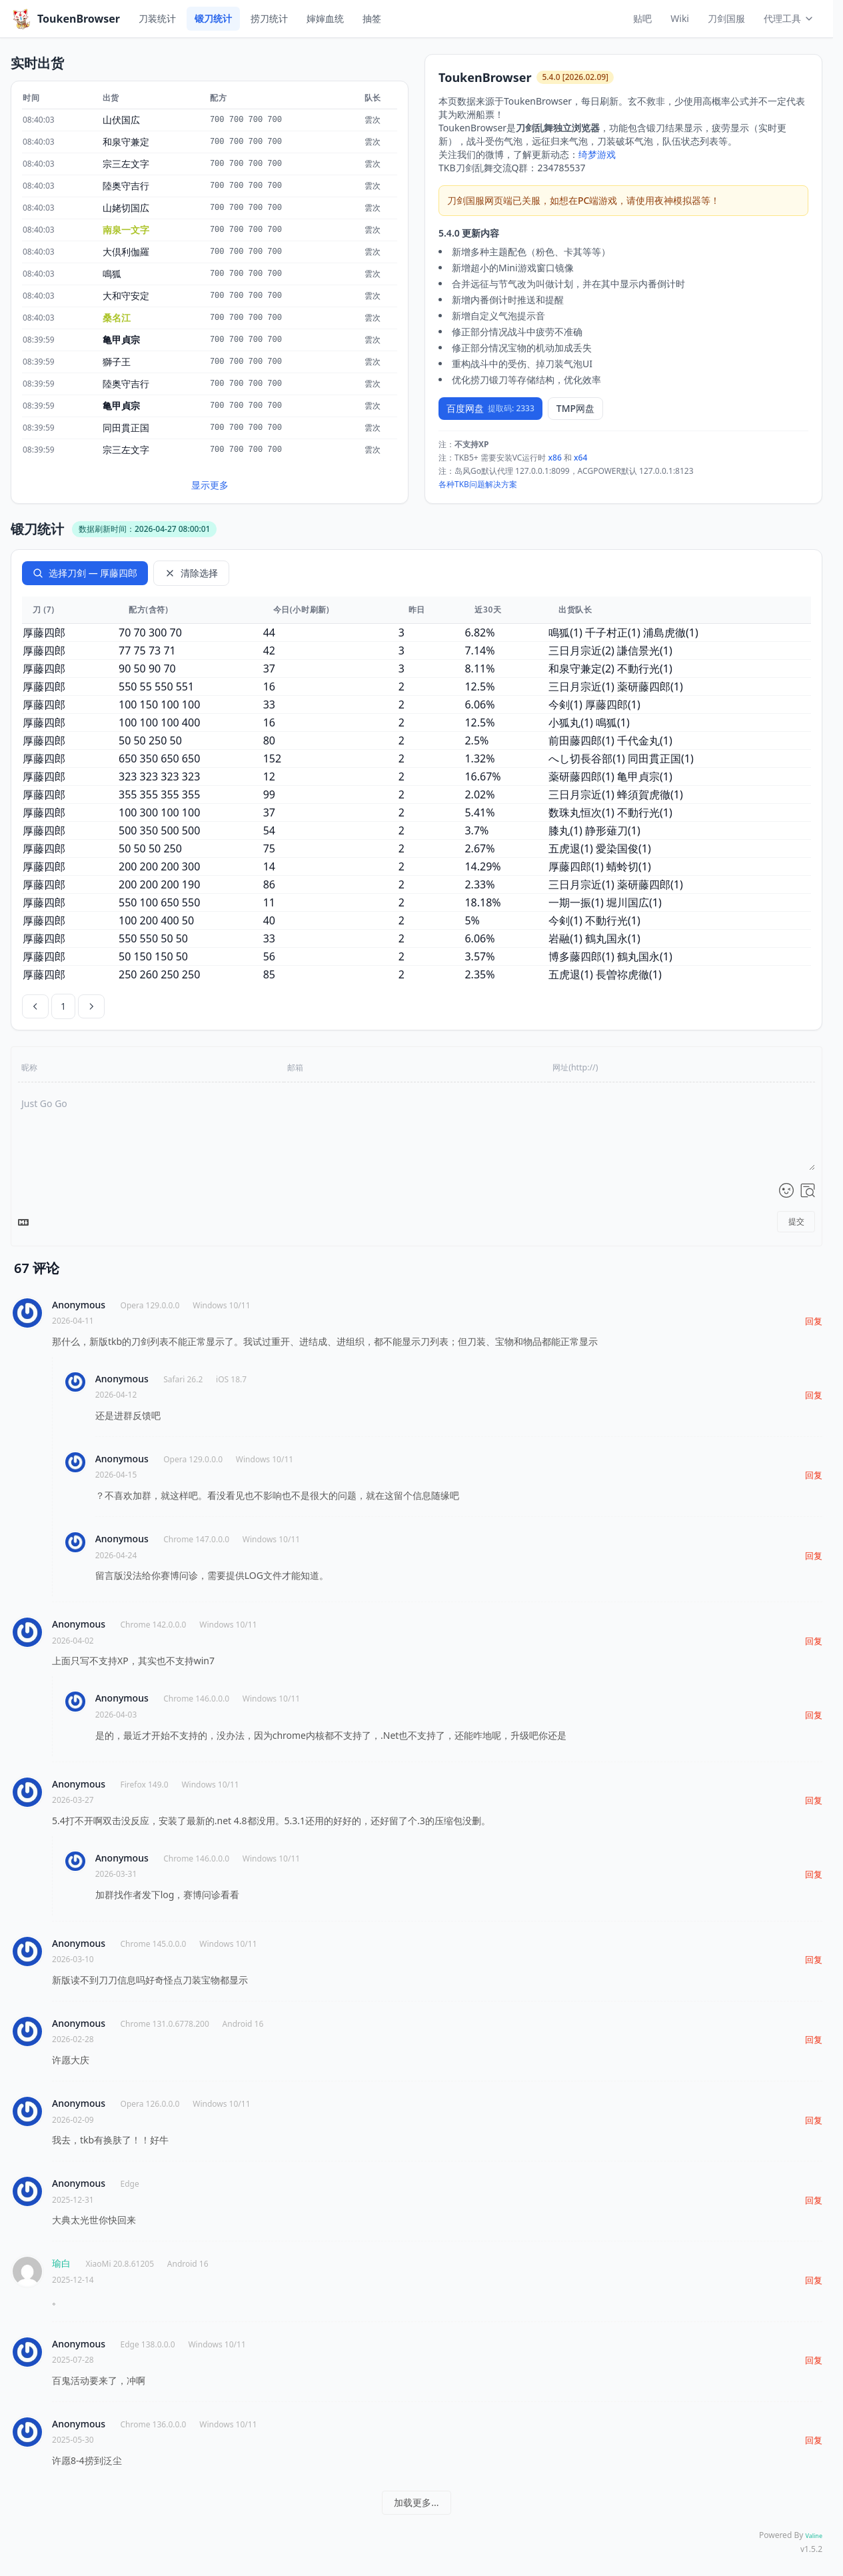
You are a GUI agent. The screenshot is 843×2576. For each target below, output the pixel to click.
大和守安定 (126, 295)
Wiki (679, 18)
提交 (796, 1221)
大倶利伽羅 (126, 251)
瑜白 (61, 2263)
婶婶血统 (325, 18)
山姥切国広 (126, 207)
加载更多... (416, 2502)
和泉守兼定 (126, 141)
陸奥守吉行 (126, 185)
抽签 (372, 18)
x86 (555, 457)
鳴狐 (112, 273)
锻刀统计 (213, 18)
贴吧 (642, 18)
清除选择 (191, 573)
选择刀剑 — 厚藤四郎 (85, 573)
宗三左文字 (126, 163)
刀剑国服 (726, 18)
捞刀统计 (269, 18)
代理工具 (789, 18)
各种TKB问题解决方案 (477, 484)
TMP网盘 (575, 408)
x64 (580, 457)
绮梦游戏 (597, 154)
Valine (813, 2535)
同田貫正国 (126, 427)
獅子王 (117, 361)
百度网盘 (490, 408)
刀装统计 (157, 18)
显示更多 (210, 485)
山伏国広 (121, 119)
